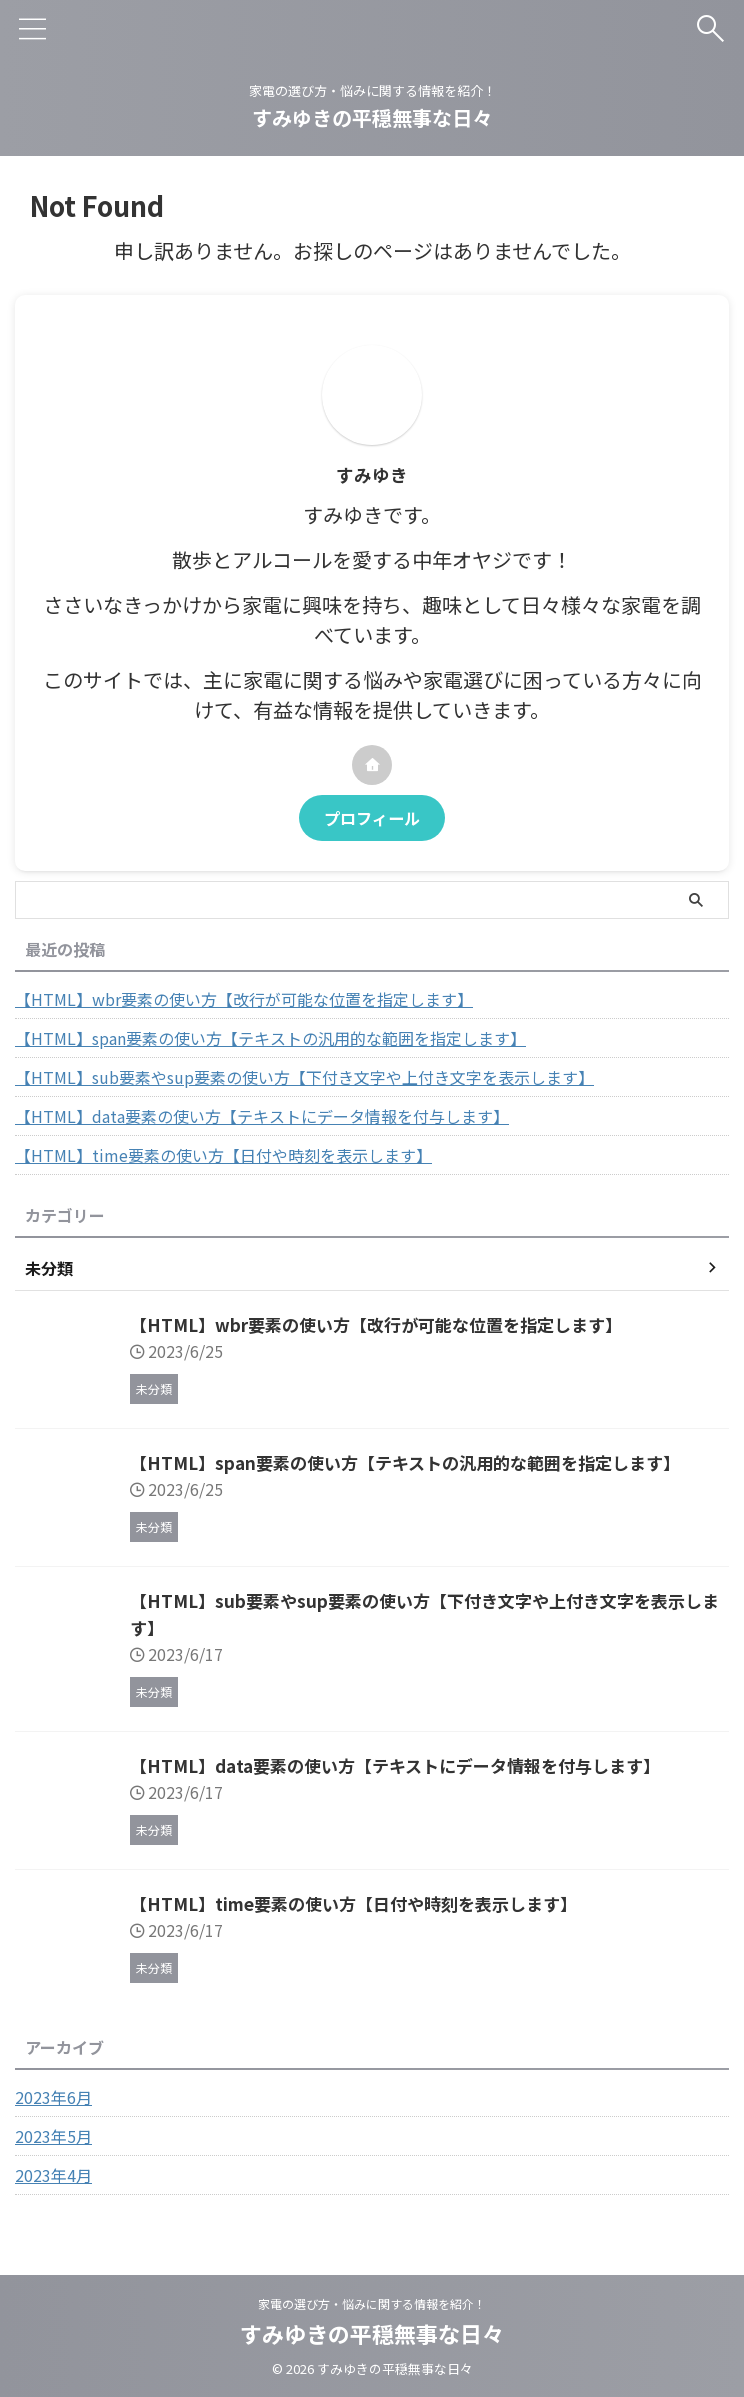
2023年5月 (53, 2136)
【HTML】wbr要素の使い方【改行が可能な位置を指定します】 (244, 999)
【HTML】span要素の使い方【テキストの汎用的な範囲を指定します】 (270, 1038)
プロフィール (372, 818)
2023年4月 (53, 2175)
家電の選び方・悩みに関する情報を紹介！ (372, 2303)
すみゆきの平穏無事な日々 (372, 117)
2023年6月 (53, 2097)
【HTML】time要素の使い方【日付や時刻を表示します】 (223, 1155)
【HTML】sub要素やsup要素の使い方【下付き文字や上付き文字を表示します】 (304, 1077)
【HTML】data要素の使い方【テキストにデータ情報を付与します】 (262, 1116)
